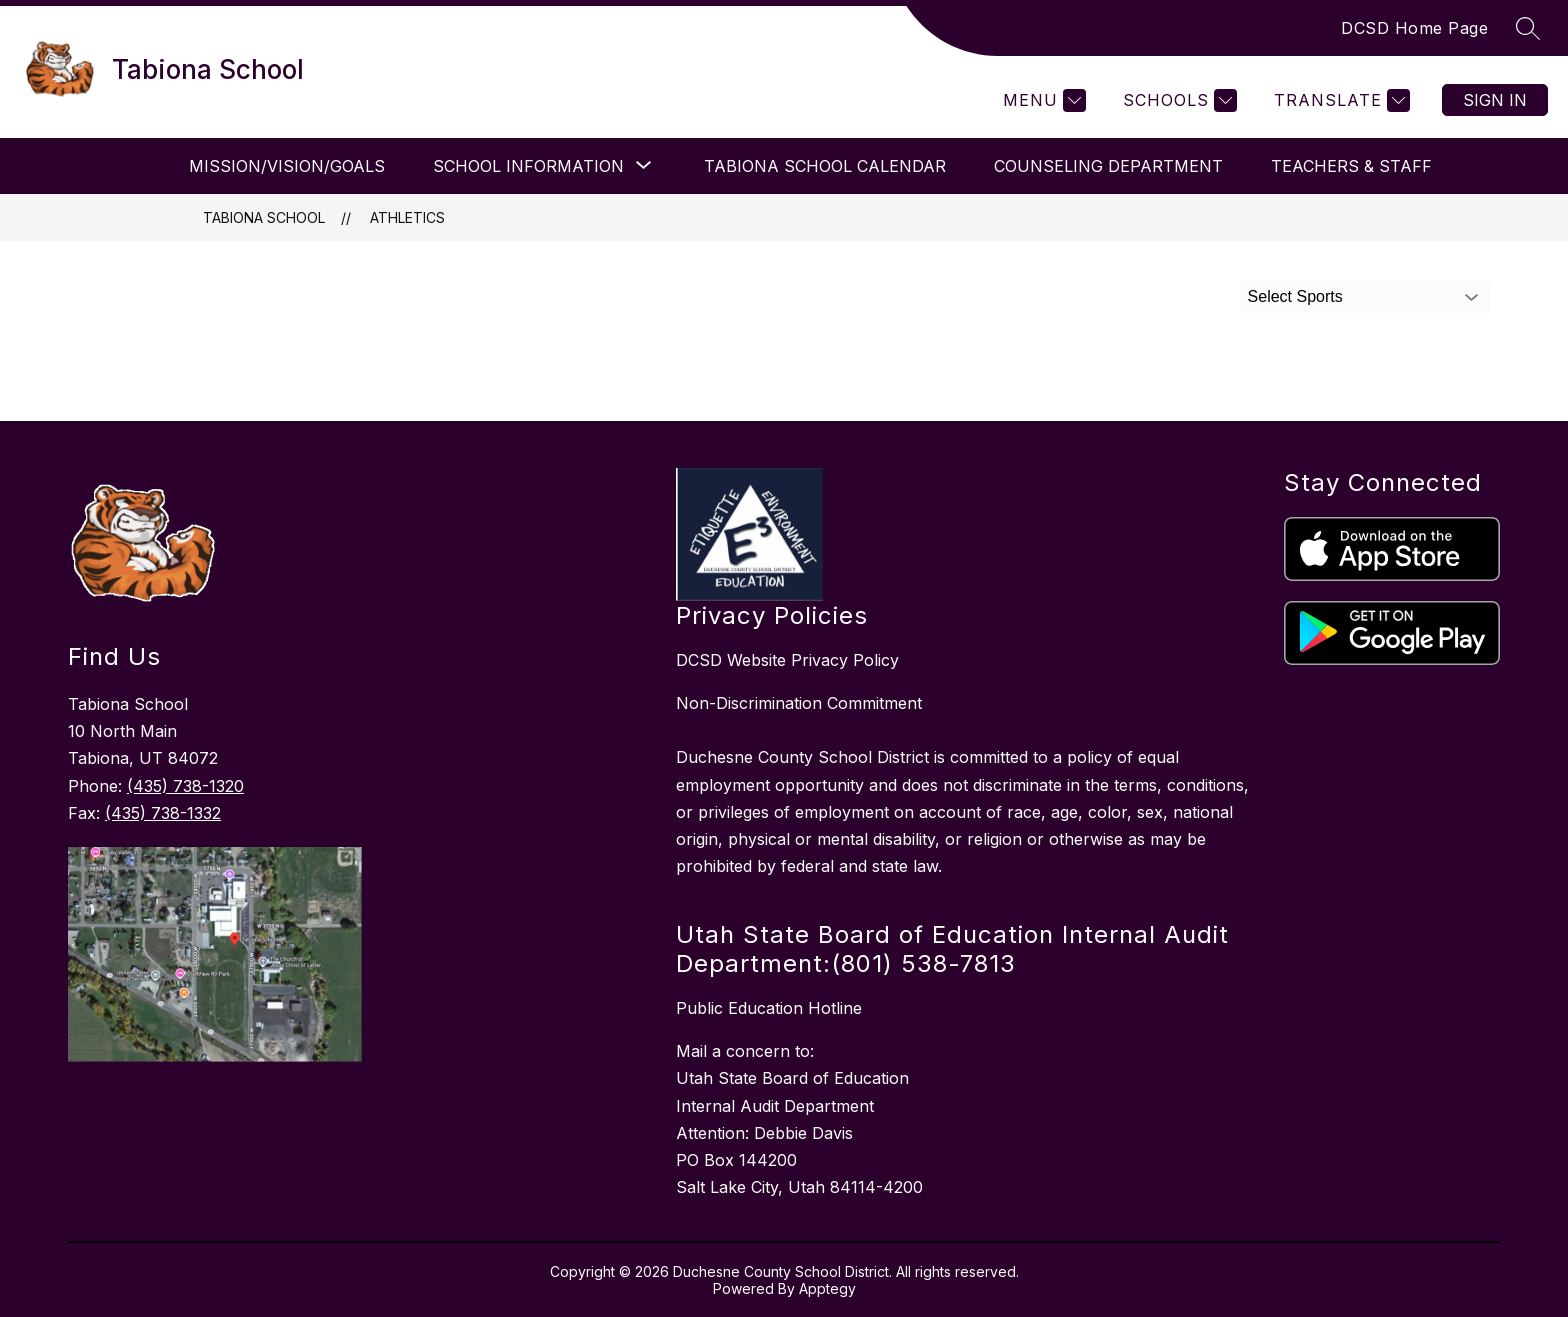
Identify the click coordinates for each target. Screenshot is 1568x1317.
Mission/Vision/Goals (287, 166)
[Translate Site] (1339, 100)
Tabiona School (264, 217)
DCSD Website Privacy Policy (787, 660)
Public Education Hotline (769, 1008)
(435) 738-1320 (185, 786)
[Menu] (1042, 100)
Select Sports (1295, 296)
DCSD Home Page (1414, 28)
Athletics (407, 217)
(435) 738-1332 (163, 813)
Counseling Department (1108, 166)
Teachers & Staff (1351, 166)
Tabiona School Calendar (825, 166)
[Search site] (1528, 28)
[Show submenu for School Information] (528, 166)
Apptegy (827, 1288)
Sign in (1495, 100)
